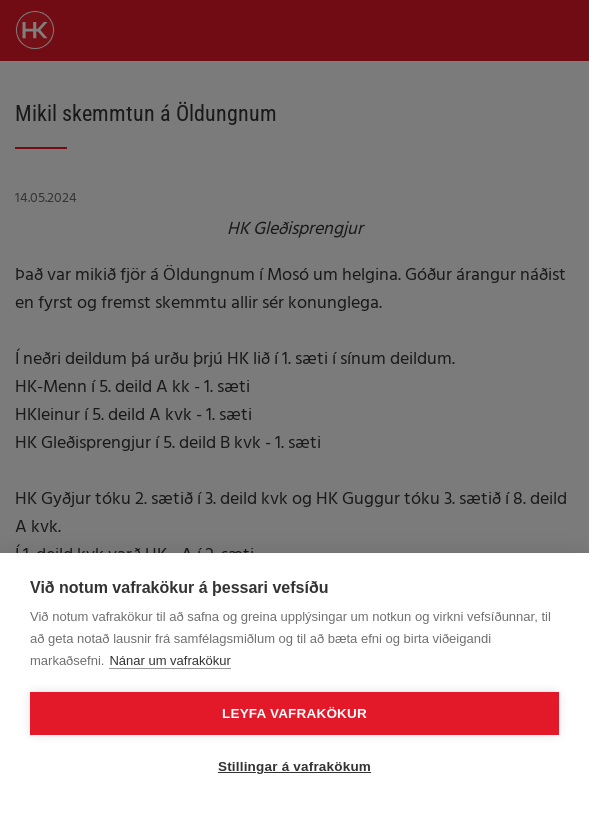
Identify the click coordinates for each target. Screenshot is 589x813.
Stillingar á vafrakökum (294, 766)
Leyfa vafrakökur (294, 713)
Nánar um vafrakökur (169, 660)
